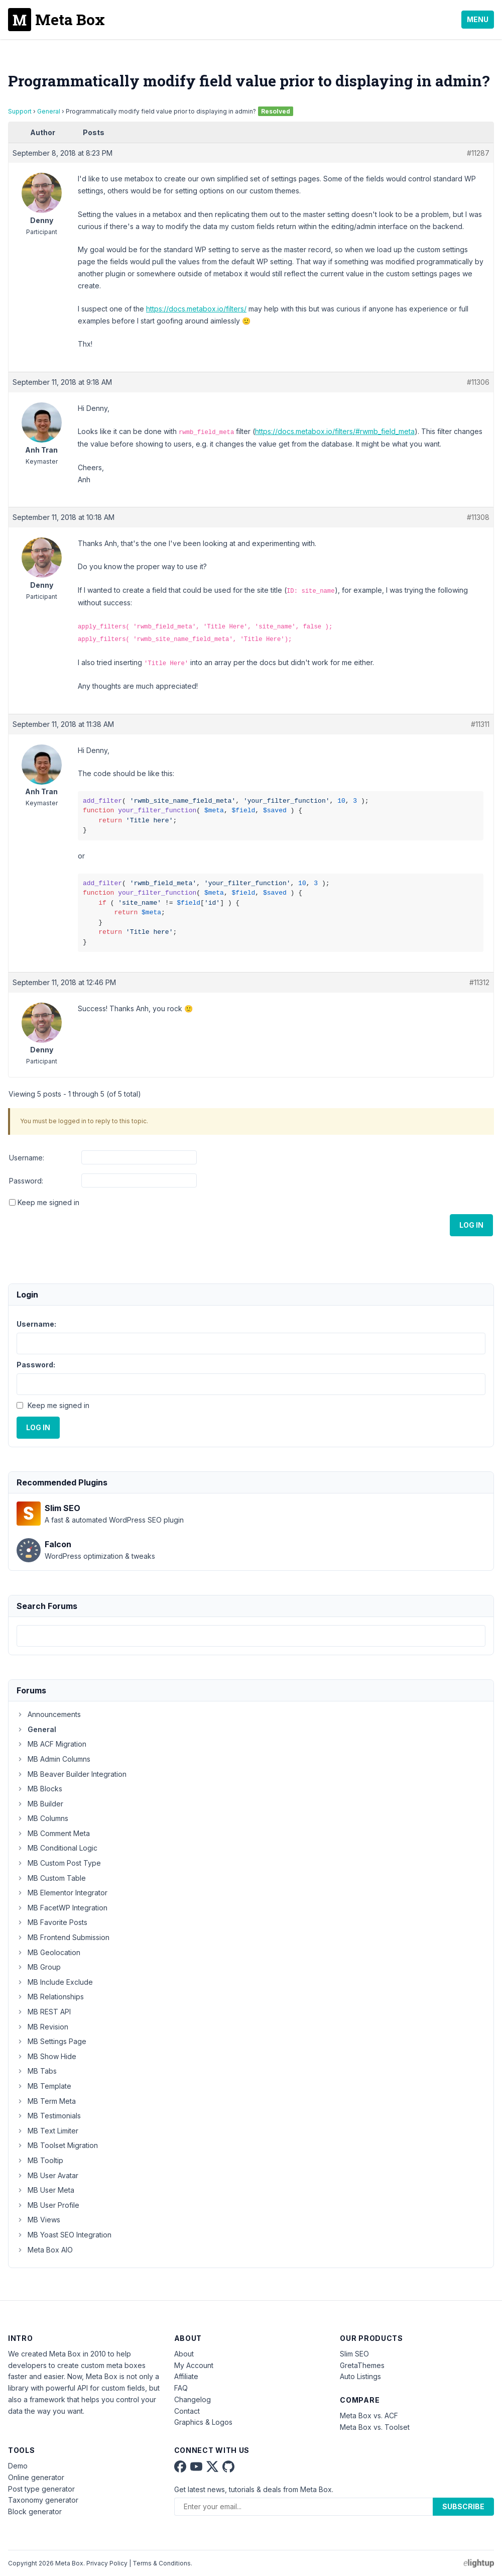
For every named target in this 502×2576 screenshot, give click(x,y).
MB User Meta (45, 2190)
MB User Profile (48, 2205)
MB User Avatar (47, 2175)
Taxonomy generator (43, 2500)
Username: (26, 1157)
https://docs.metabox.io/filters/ (196, 308)
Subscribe (463, 2506)
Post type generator (41, 2489)
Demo (18, 2465)
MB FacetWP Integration (62, 1907)
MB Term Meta (46, 2101)
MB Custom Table (51, 1878)
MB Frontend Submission (63, 1937)
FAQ (181, 2388)
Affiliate (186, 2376)
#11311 (480, 724)
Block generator (35, 2511)
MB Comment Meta (53, 1833)
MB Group (39, 1967)
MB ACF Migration (51, 1744)
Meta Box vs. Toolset (375, 2427)
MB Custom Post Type (59, 1863)
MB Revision (42, 2026)
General (48, 111)
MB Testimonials (49, 2115)
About (184, 2353)
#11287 (478, 153)
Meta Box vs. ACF (369, 2415)
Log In (471, 1225)
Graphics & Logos (203, 2422)
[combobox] (251, 1636)
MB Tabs (37, 2071)
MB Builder (40, 1803)
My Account (193, 2365)
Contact (187, 2411)
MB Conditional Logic (57, 1848)
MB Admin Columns (53, 1759)
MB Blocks (39, 1788)
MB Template (44, 2086)
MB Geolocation (48, 1952)
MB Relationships (50, 1996)
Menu (477, 19)
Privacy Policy (107, 2563)
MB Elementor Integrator (62, 1892)
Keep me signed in (48, 1202)
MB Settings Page (51, 2041)
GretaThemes (362, 2365)
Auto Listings (360, 2376)
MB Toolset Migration (57, 2145)
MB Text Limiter (47, 2130)
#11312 (479, 982)
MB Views (38, 2219)
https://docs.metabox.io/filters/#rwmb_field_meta (335, 431)
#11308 (478, 517)
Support (20, 111)
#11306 (478, 382)
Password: (26, 1180)
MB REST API (44, 2011)
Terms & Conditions (162, 2563)
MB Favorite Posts (52, 1922)
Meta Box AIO (45, 2249)
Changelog (192, 2399)
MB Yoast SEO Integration (64, 2234)
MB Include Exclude (55, 1982)
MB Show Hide (46, 2056)
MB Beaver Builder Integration (72, 1774)
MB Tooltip (40, 2160)
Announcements (49, 1714)
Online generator (36, 2477)
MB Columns (42, 1818)
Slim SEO (354, 2353)
